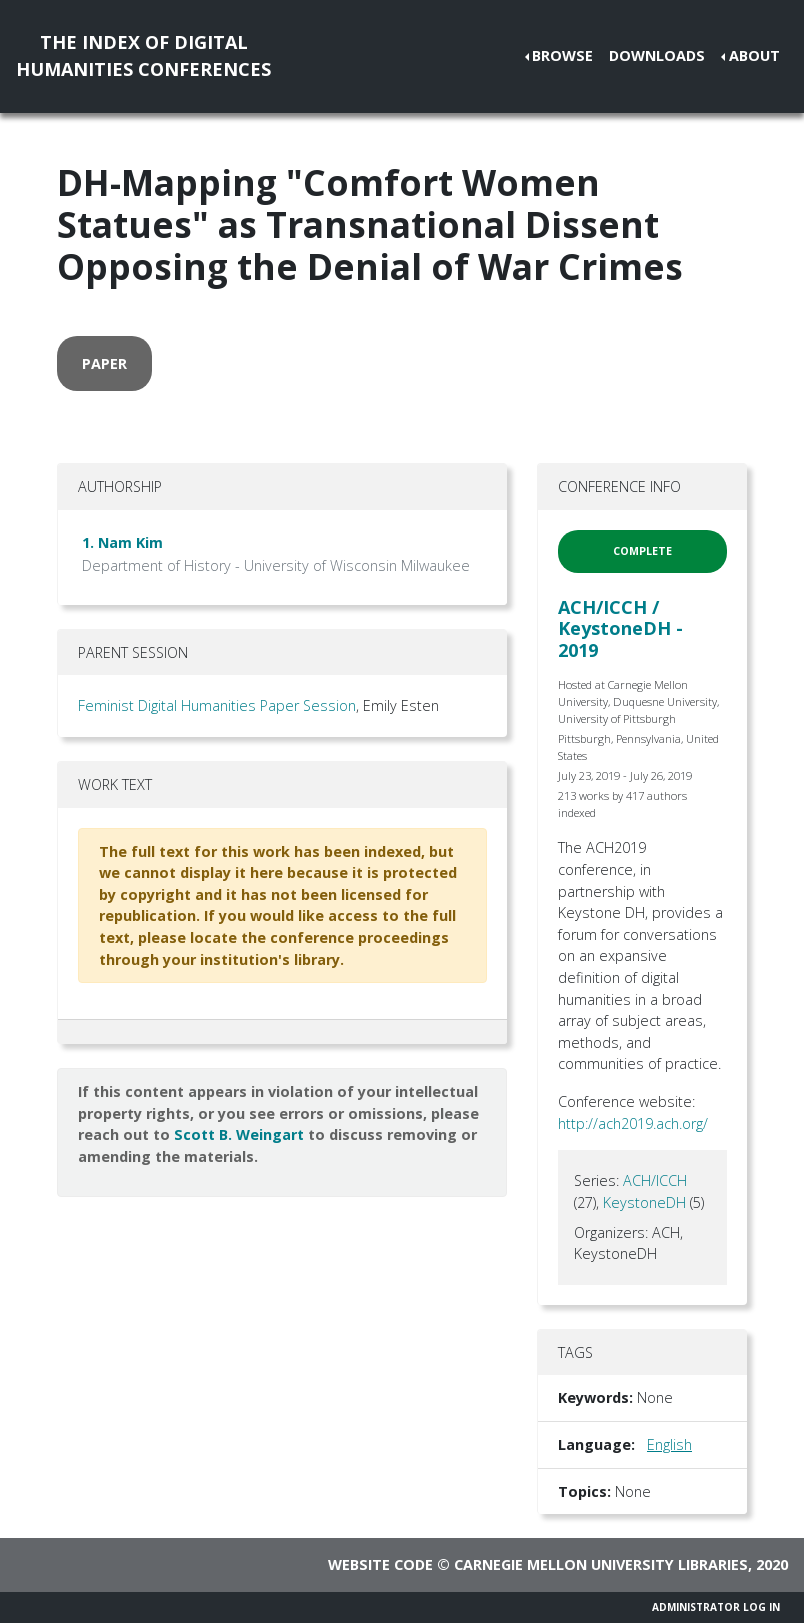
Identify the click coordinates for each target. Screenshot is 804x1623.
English (669, 1444)
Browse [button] (562, 55)
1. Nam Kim (122, 542)
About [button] (754, 55)
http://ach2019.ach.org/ (633, 1123)
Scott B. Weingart (239, 1134)
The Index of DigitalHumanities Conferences (143, 55)
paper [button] (104, 363)
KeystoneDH (644, 1202)
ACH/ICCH (655, 1180)
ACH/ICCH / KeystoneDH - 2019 (620, 628)
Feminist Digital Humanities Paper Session (217, 705)
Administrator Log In (716, 1607)
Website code (380, 1564)
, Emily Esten (397, 705)
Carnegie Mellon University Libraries (601, 1564)
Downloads (657, 55)
